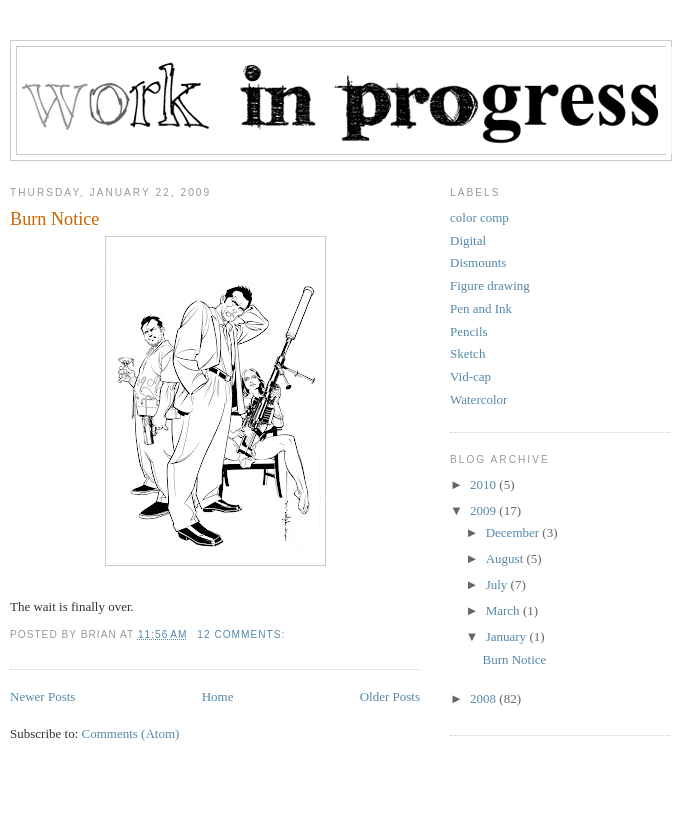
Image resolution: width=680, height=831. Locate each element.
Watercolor (478, 399)
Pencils (469, 331)
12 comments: (243, 634)
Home (218, 696)
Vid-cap (470, 376)
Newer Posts (42, 696)
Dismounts (478, 262)
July (498, 584)
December (514, 532)
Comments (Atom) (131, 733)
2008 (484, 698)
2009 (484, 510)
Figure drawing (490, 285)
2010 (484, 484)
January (508, 636)
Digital (468, 240)
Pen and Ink (481, 308)
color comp (479, 217)
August (506, 558)
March (504, 610)
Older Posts (390, 696)
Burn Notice (54, 219)
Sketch (467, 353)
